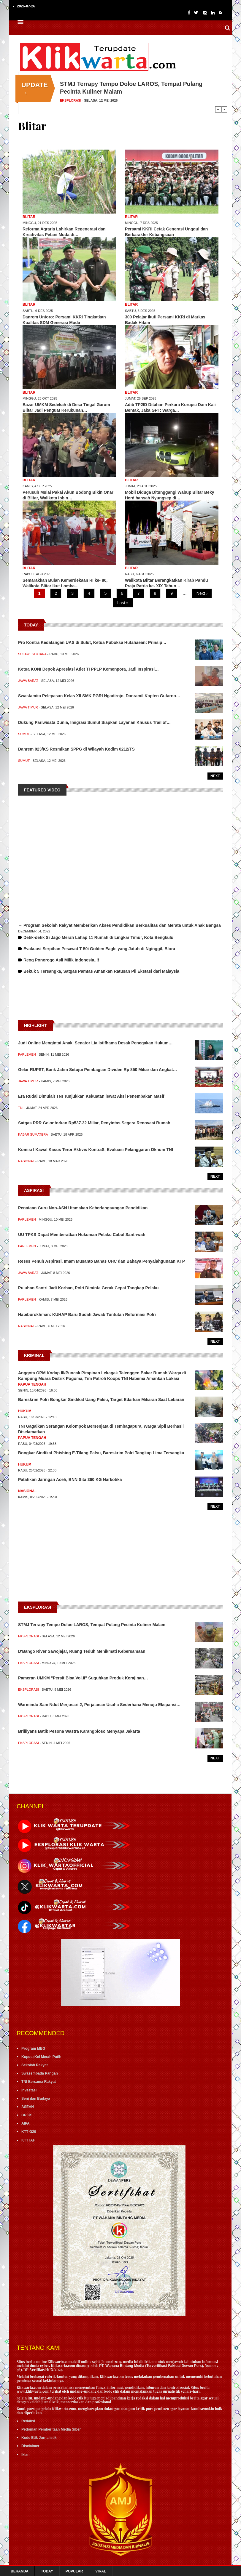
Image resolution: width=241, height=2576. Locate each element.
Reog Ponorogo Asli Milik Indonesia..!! (61, 960)
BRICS (26, 2115)
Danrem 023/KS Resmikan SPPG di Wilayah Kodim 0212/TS (76, 749)
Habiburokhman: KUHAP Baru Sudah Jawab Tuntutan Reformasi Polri (87, 1314)
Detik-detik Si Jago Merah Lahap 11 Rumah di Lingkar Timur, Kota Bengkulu (98, 937)
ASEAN (27, 2107)
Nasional (26, 1161)
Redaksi (28, 2421)
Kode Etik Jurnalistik (39, 2438)
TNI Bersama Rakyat (38, 2082)
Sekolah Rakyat (34, 2065)
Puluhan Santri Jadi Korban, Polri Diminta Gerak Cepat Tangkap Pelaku (88, 1287)
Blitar (29, 217)
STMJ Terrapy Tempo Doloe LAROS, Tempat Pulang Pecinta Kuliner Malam (91, 1624)
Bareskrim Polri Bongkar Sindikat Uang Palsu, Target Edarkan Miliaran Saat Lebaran (101, 1399)
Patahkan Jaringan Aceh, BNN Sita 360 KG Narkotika (70, 1479)
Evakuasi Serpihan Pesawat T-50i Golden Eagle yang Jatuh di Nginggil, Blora (99, 948)
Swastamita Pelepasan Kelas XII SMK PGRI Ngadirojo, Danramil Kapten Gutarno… (99, 695)
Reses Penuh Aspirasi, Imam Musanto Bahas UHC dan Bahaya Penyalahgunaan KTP (101, 1261)
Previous (218, 109)
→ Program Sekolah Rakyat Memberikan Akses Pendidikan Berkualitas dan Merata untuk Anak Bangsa (119, 925)
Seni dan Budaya (35, 2098)
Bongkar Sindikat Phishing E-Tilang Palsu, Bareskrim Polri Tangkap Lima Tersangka (101, 1452)
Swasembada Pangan (39, 2073)
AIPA (25, 2123)
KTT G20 (28, 2132)
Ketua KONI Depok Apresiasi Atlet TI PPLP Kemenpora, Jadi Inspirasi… (88, 669)
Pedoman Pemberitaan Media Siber (51, 2429)
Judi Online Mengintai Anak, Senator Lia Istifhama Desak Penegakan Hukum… (95, 1043)
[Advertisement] (120, 1002)
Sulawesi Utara (32, 654)
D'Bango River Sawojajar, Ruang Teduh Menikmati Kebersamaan (81, 1651)
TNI (20, 1108)
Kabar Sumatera (33, 1134)
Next (224, 109)
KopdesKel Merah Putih (41, 2057)
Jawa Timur (28, 707)
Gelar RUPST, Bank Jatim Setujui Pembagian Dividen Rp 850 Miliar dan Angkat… (97, 1069)
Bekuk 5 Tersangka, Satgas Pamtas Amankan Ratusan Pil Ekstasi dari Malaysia (101, 971)
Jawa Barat (28, 680)
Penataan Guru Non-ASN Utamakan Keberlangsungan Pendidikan (83, 1208)
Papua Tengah (32, 1384)
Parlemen (27, 1054)
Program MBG (33, 2048)
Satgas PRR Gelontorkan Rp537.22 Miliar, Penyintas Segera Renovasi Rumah (94, 1123)
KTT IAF (28, 2140)
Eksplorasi (70, 100)
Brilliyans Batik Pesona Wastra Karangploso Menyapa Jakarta (79, 1731)
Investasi (29, 2090)
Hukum (24, 1411)
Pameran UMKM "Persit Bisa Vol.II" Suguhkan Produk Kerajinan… (83, 1678)
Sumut (24, 734)
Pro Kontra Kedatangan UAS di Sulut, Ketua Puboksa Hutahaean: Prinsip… (92, 642)
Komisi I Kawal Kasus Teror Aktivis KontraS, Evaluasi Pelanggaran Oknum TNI (95, 1149)
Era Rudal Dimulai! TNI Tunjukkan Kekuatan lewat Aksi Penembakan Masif (91, 1096)
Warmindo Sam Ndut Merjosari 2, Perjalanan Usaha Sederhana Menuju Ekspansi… (99, 1704)
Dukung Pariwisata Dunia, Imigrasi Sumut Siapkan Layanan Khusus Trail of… (94, 722)
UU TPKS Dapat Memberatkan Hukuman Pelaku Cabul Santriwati (81, 1234)
